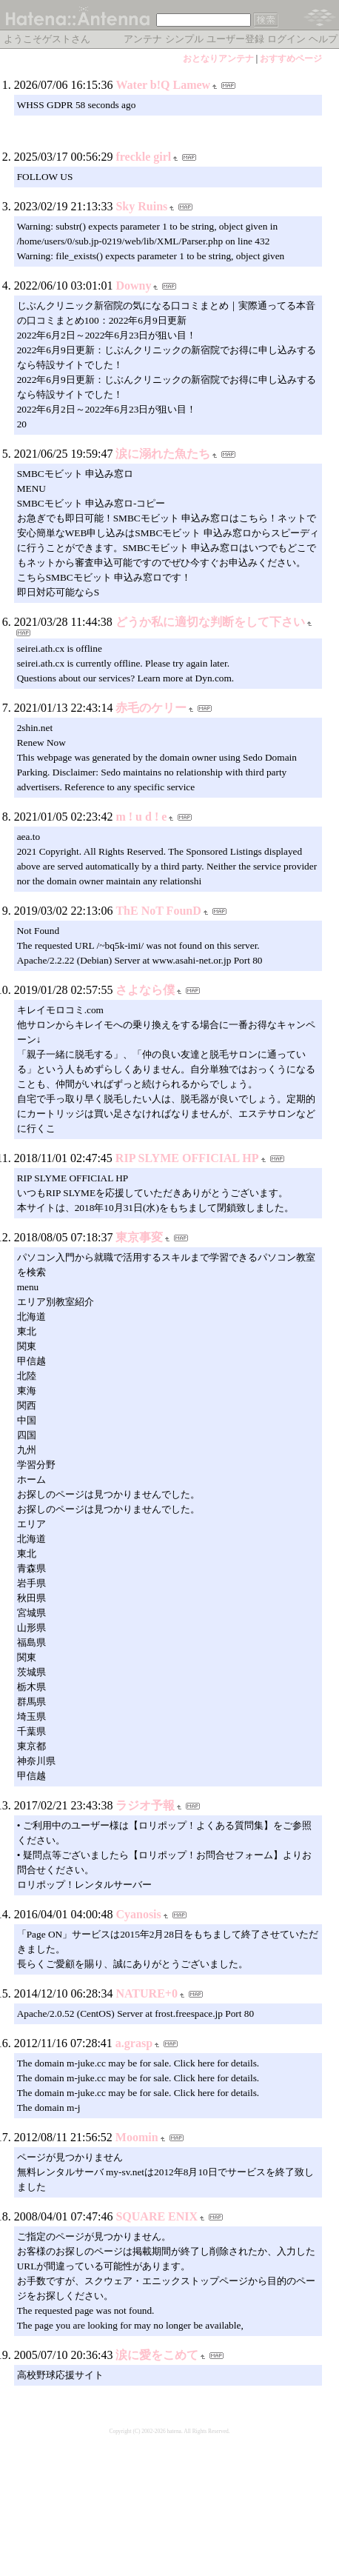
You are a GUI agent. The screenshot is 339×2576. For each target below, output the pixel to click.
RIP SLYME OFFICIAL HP (187, 1158)
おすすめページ (291, 58)
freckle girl (143, 156)
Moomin (136, 2137)
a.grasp (133, 2043)
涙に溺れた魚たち (162, 453)
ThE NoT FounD (158, 910)
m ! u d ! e (141, 816)
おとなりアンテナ (218, 58)
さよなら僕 (145, 990)
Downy (133, 285)
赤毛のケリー (151, 707)
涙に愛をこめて (156, 2355)
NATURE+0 (146, 1993)
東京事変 (139, 1237)
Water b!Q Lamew (162, 85)
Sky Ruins (141, 206)
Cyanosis (138, 1914)
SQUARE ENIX (156, 2216)
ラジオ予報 (145, 1805)
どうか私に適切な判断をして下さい (210, 621)
